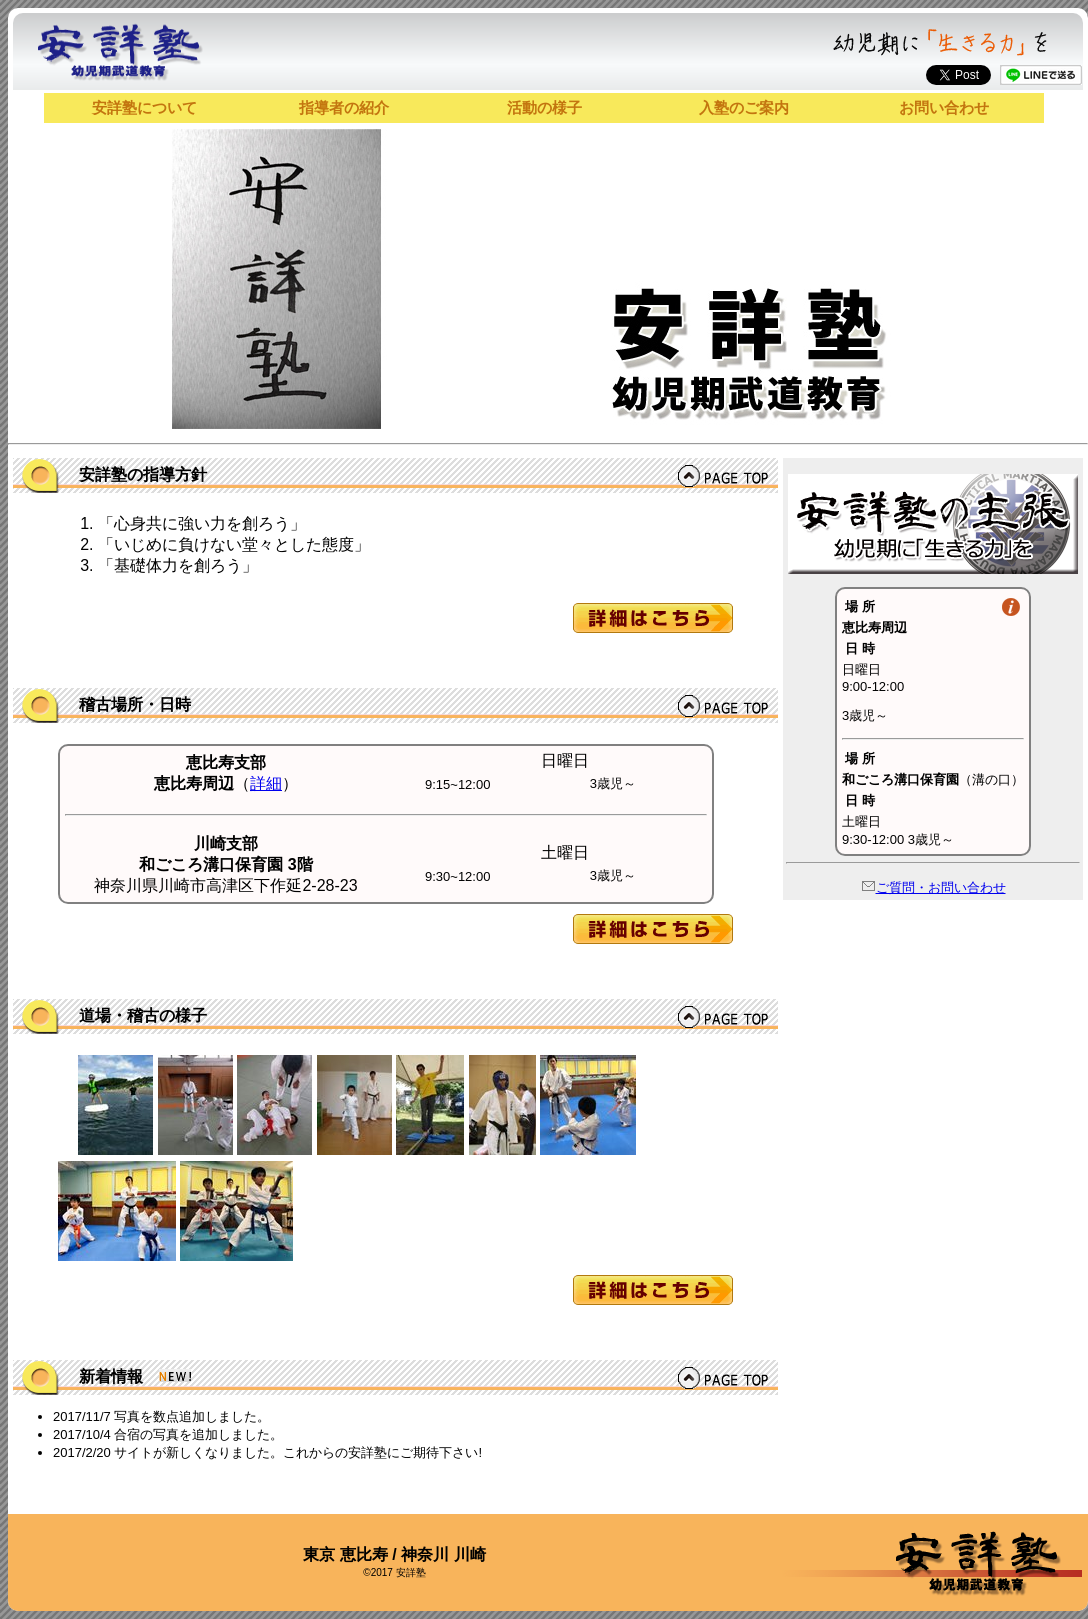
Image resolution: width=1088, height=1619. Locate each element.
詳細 (266, 783)
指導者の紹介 (344, 107)
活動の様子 (544, 107)
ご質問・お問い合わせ (933, 887)
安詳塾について (144, 107)
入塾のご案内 (744, 107)
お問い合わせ (944, 107)
